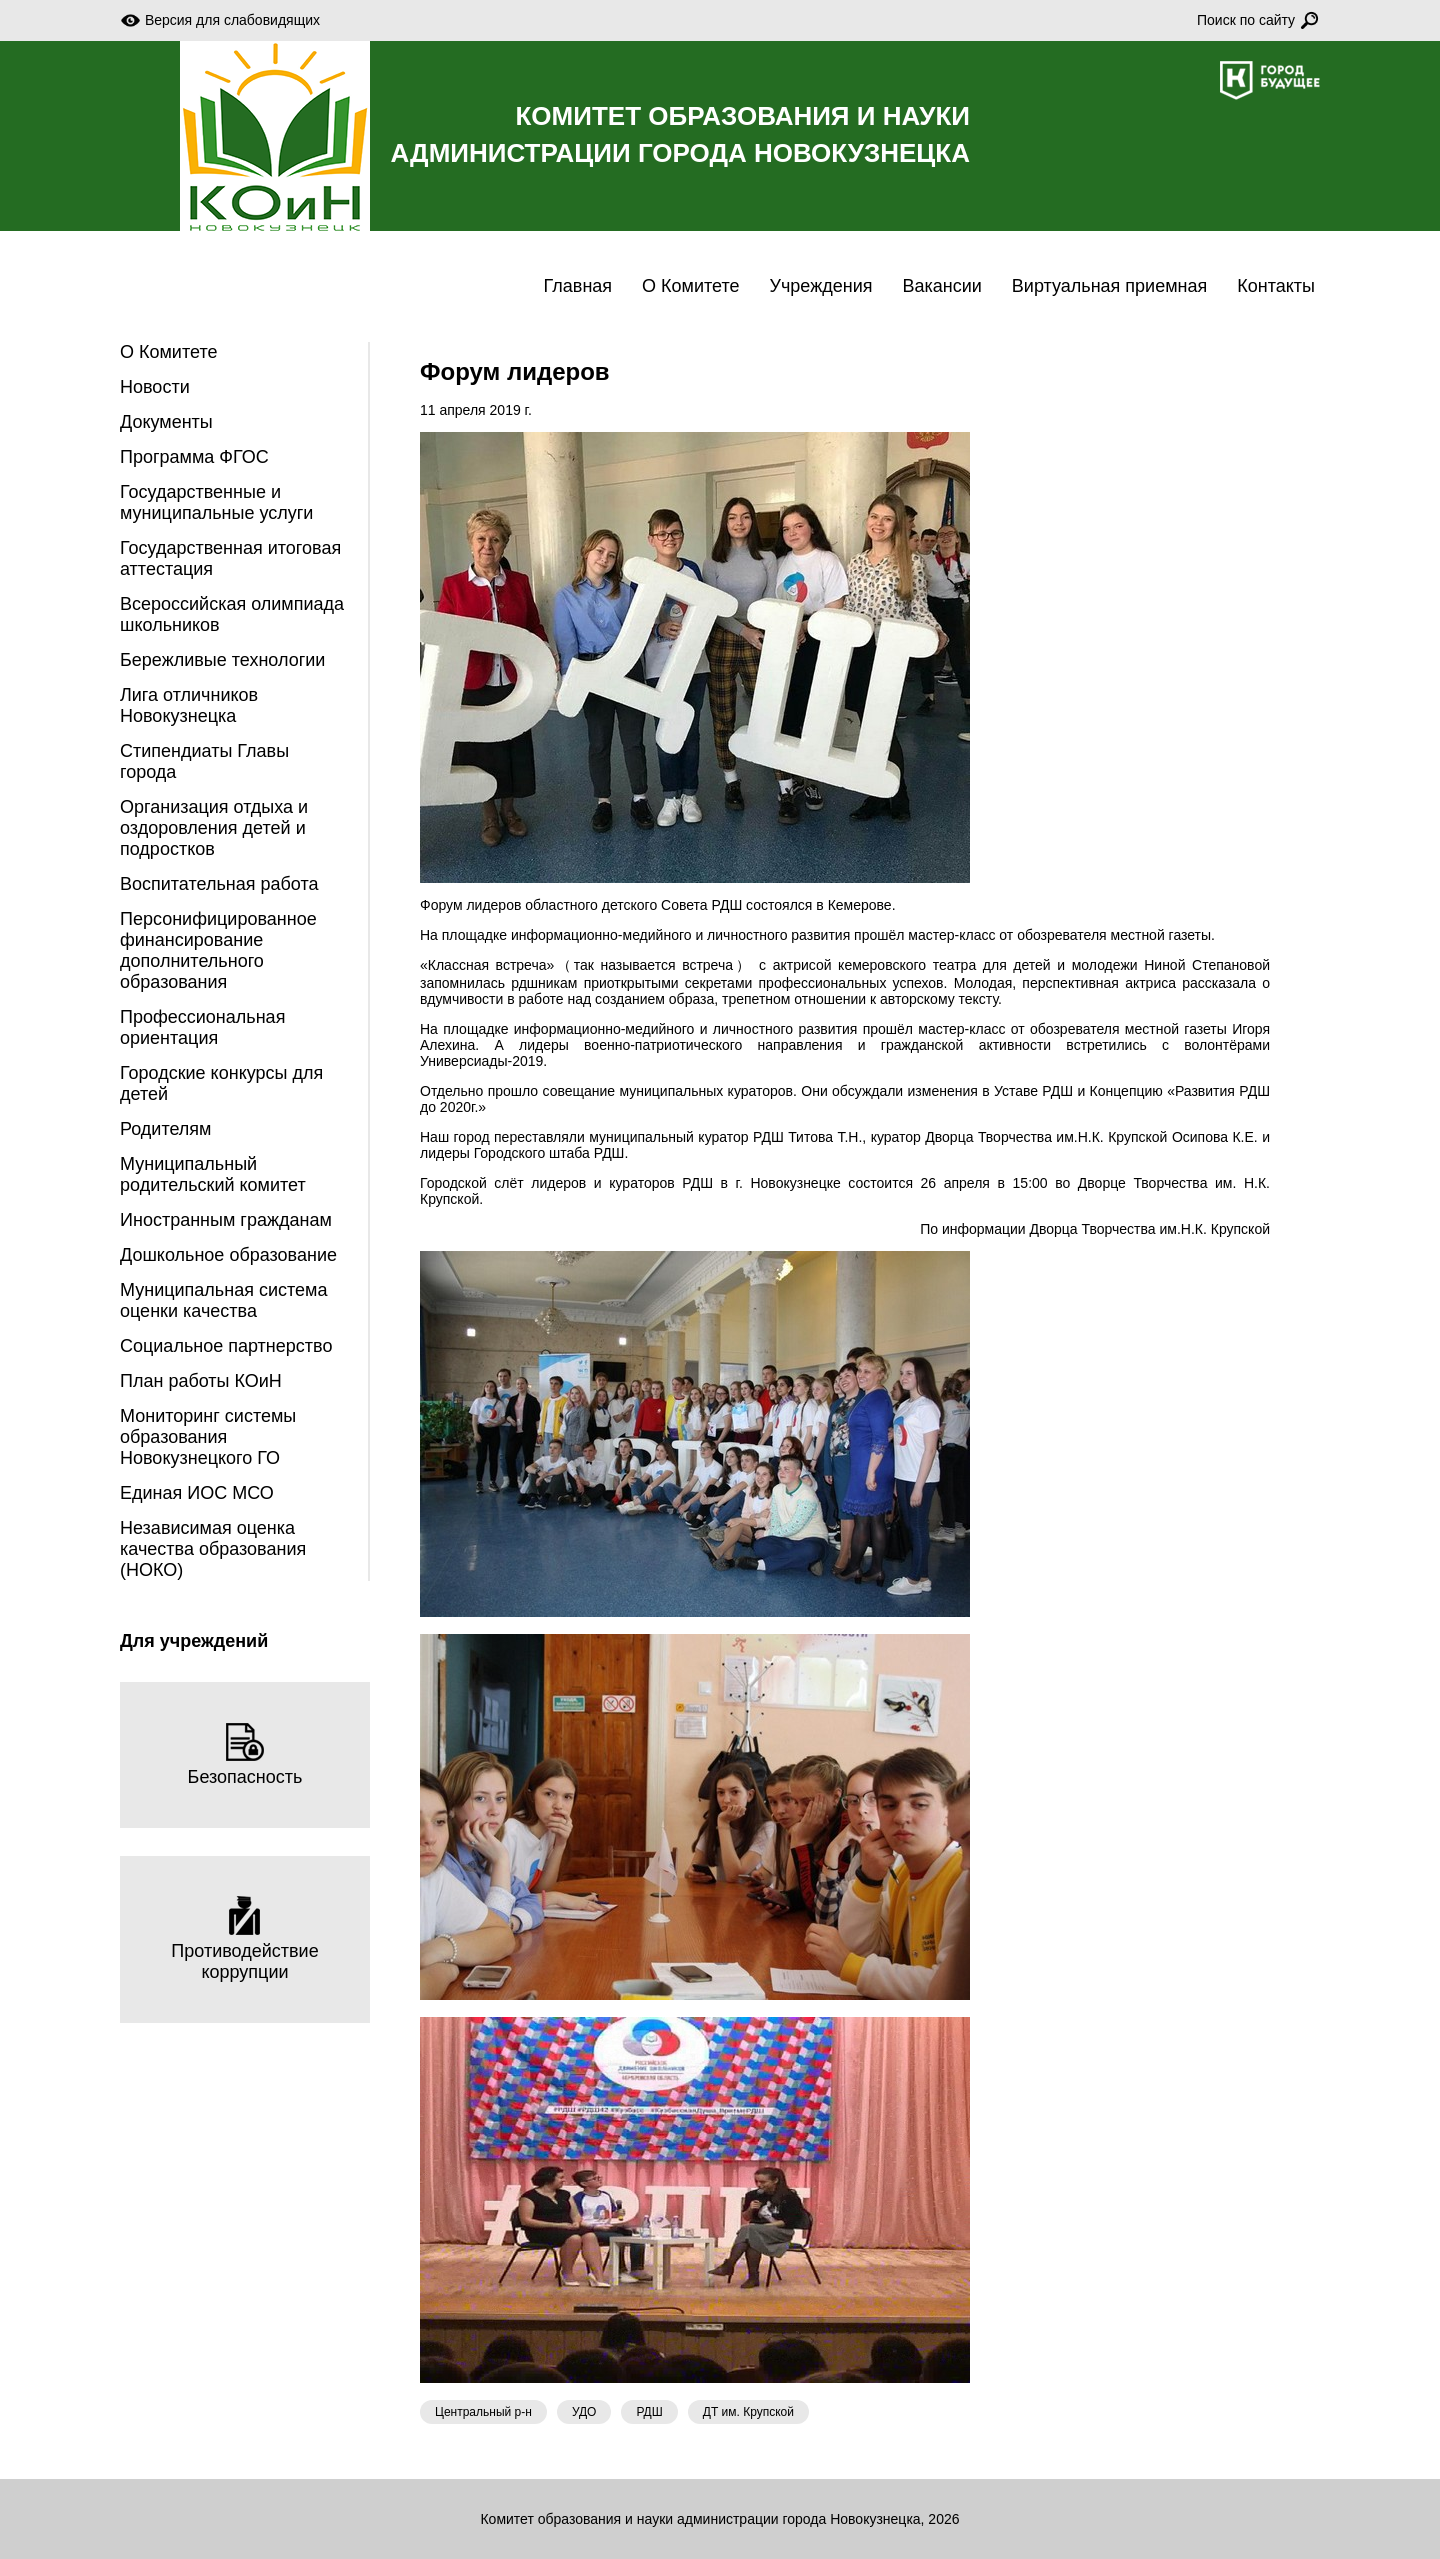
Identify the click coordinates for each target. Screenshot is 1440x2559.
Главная (578, 286)
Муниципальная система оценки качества (223, 1300)
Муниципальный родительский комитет (213, 1174)
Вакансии (941, 286)
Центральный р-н (483, 2412)
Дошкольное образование (228, 1255)
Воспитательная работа (219, 884)
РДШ (649, 2412)
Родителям (165, 1129)
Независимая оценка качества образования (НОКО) (213, 1549)
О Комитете (690, 286)
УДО (584, 2412)
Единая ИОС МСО (197, 1493)
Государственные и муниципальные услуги (216, 502)
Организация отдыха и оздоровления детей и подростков (214, 828)
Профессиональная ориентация (202, 1027)
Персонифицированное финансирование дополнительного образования (218, 950)
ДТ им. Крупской (748, 2412)
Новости (155, 387)
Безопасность (245, 1754)
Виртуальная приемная (1109, 286)
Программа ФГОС (194, 457)
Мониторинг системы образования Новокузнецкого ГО (208, 1437)
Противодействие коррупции (244, 1939)
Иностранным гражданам (226, 1220)
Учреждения (821, 286)
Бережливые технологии (222, 660)
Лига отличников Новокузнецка (189, 705)
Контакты (1276, 286)
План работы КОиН (201, 1381)
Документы (166, 422)
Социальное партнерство (226, 1346)
